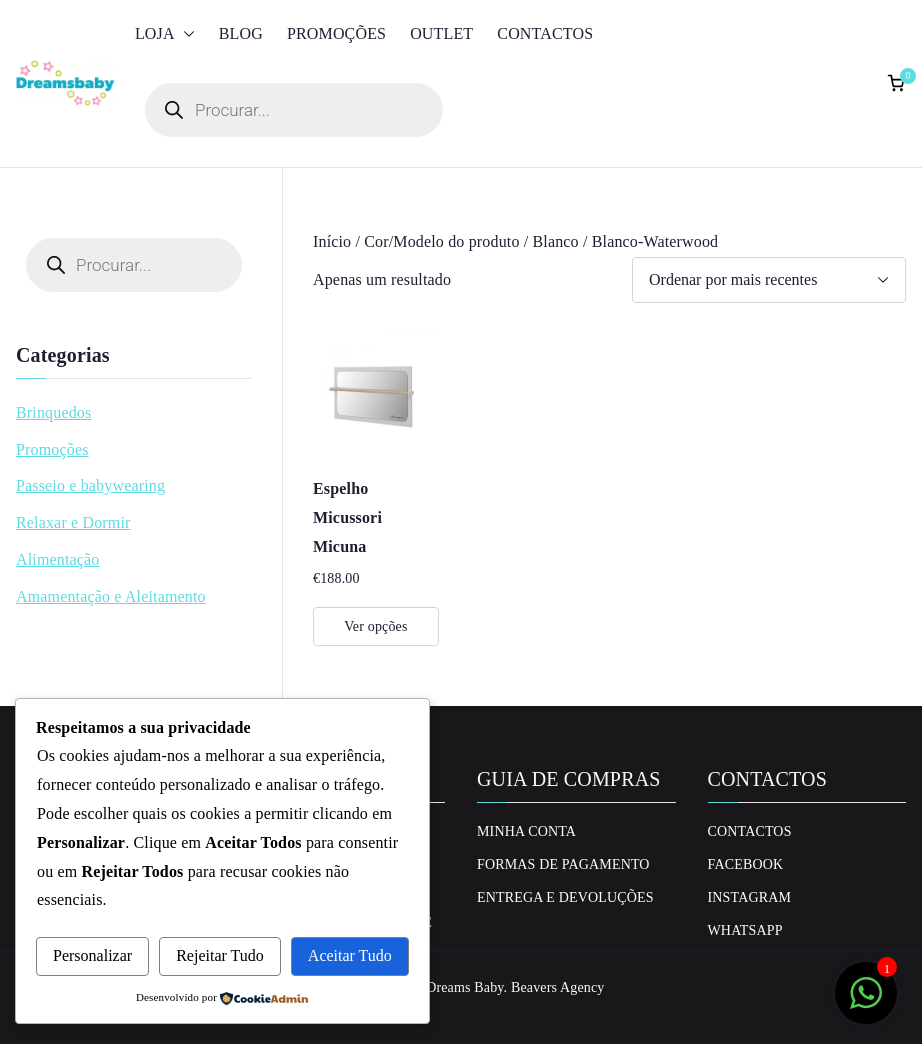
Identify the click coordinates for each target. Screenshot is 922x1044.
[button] (185, 34)
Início (332, 241)
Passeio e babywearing (90, 485)
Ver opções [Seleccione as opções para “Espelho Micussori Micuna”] (375, 626)
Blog (241, 33)
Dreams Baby (464, 987)
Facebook (746, 864)
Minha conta (526, 831)
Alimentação (58, 559)
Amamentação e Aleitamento (111, 596)
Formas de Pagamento (563, 864)
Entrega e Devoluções (565, 897)
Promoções (336, 33)
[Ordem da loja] (769, 280)
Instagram (750, 897)
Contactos (545, 33)
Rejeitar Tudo (220, 955)
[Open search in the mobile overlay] (294, 110)
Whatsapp (745, 930)
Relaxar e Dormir (73, 522)
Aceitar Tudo (350, 955)
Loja (165, 34)
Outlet (441, 33)
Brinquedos (53, 412)
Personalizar (92, 955)
